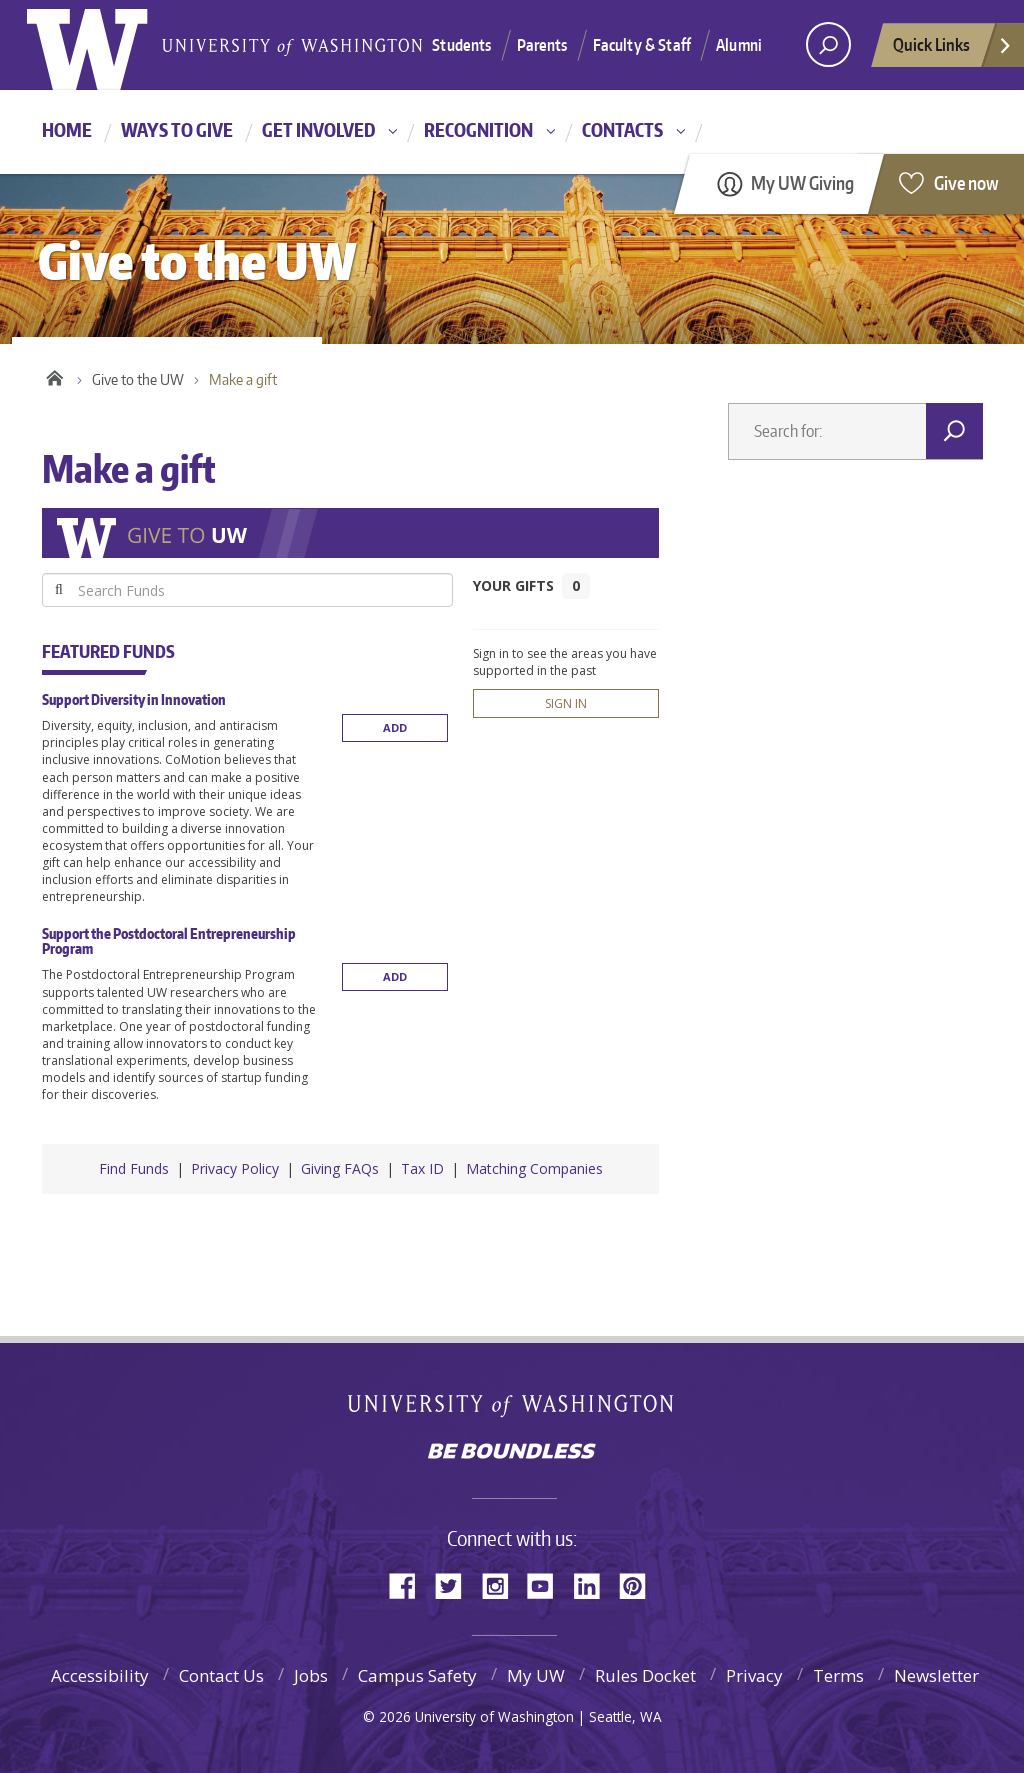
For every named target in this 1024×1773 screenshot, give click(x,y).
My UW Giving (802, 182)
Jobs (311, 1675)
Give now (966, 182)
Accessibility (100, 1675)
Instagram (502, 1584)
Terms (838, 1675)
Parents (542, 45)
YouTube (548, 1584)
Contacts (622, 129)
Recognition (478, 129)
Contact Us (221, 1675)
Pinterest (640, 1584)
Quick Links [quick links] (953, 50)
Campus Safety (417, 1675)
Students (461, 45)
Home (67, 129)
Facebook (410, 1584)
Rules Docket (645, 1675)
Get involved (318, 129)
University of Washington (512, 1407)
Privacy (754, 1675)
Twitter (456, 1584)
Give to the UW (138, 379)
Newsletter (936, 1675)
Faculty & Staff (642, 45)
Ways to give (177, 129)
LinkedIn (594, 1584)
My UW (536, 1675)
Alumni (739, 45)
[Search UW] (828, 44)
